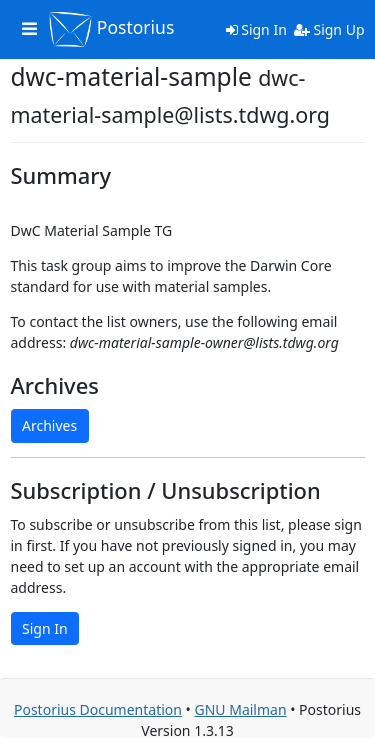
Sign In (256, 29)
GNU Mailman (240, 709)
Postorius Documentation (98, 709)
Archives (49, 425)
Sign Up (329, 29)
